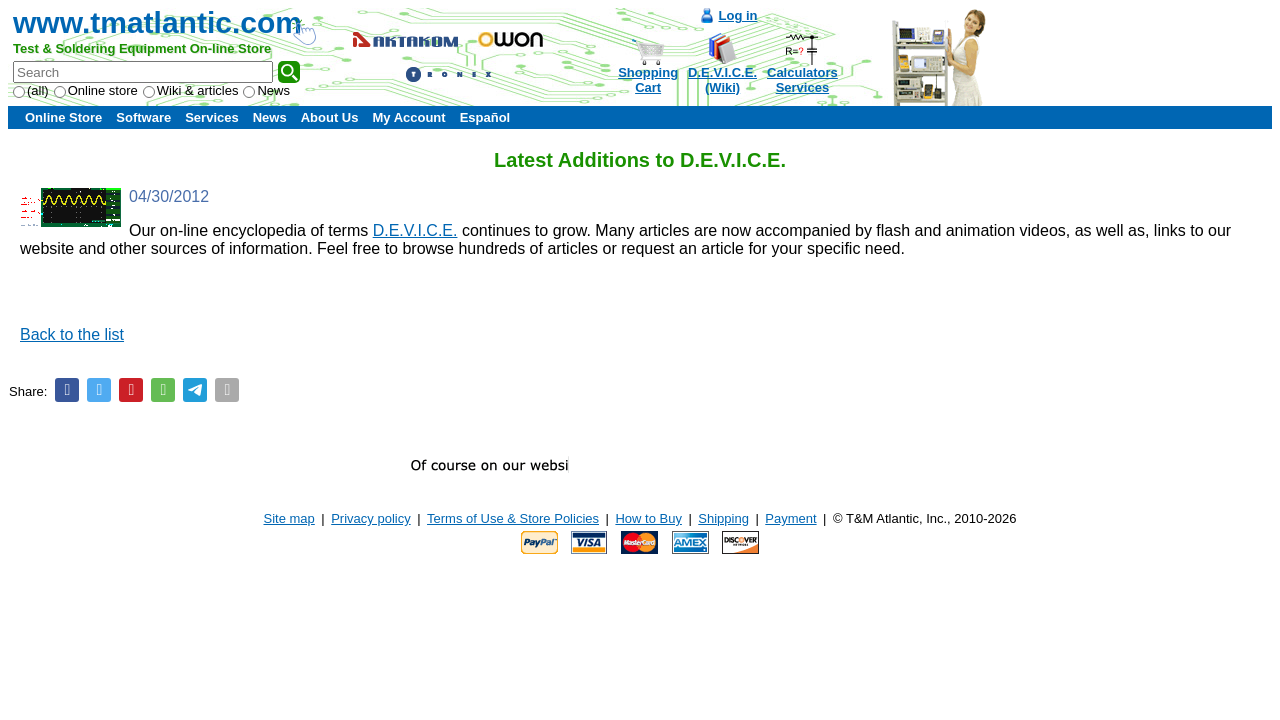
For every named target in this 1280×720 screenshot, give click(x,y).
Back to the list (72, 334)
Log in (738, 15)
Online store (96, 90)
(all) (31, 90)
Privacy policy (370, 518)
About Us (330, 117)
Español (485, 117)
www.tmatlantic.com (157, 22)
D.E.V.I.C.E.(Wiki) (722, 80)
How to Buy (648, 518)
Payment (790, 518)
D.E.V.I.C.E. (415, 230)
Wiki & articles (191, 90)
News (266, 90)
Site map (289, 518)
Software (143, 117)
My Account (408, 117)
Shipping (723, 518)
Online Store (63, 117)
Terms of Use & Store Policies (513, 518)
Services (212, 117)
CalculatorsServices (802, 80)
